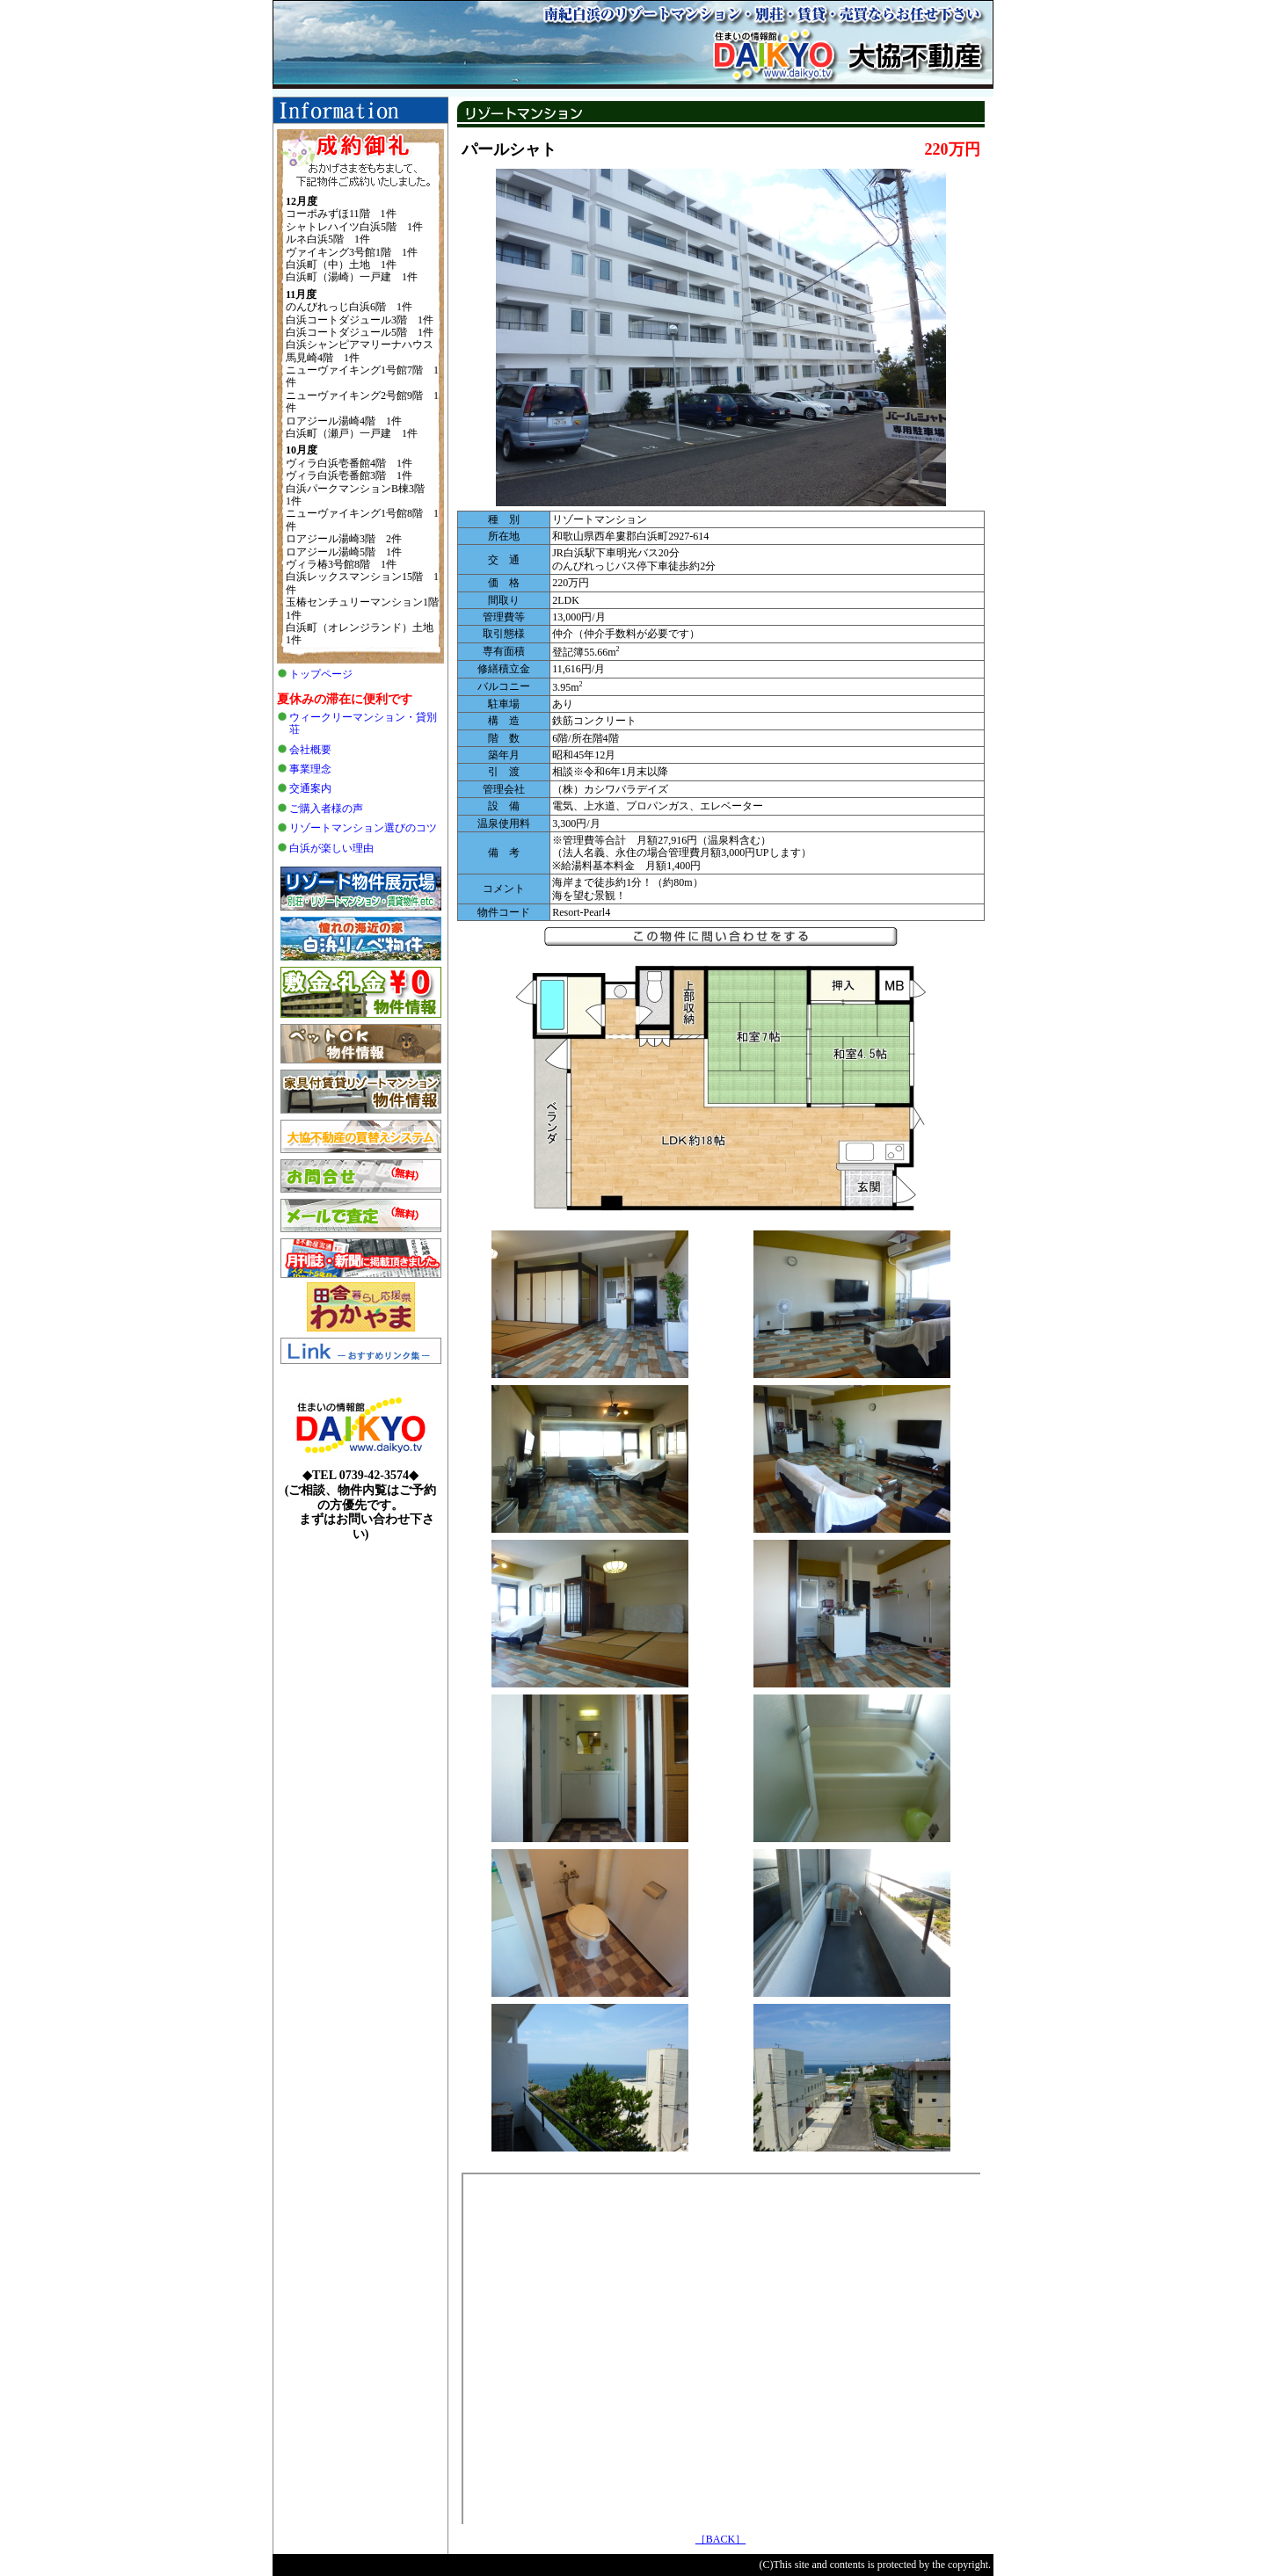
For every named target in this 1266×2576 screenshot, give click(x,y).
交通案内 (310, 788)
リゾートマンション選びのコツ (363, 828)
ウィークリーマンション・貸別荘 (363, 723)
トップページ (321, 674)
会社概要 (310, 750)
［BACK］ (720, 2539)
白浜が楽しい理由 (331, 848)
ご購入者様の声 (326, 808)
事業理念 (310, 769)
